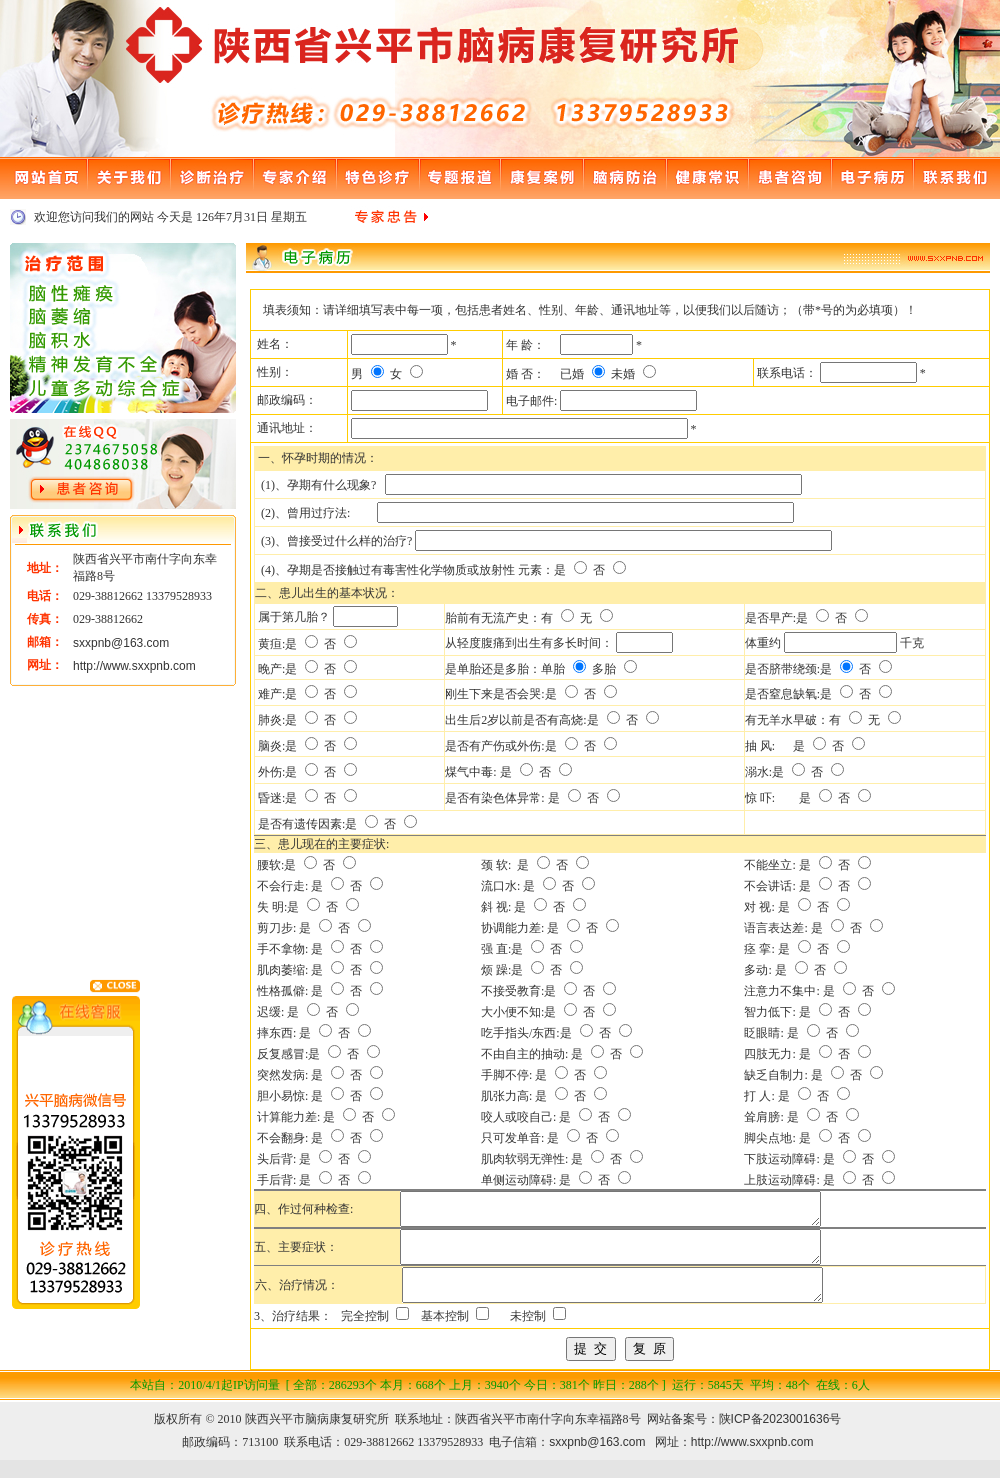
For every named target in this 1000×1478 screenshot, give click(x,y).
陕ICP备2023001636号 (780, 1437)
